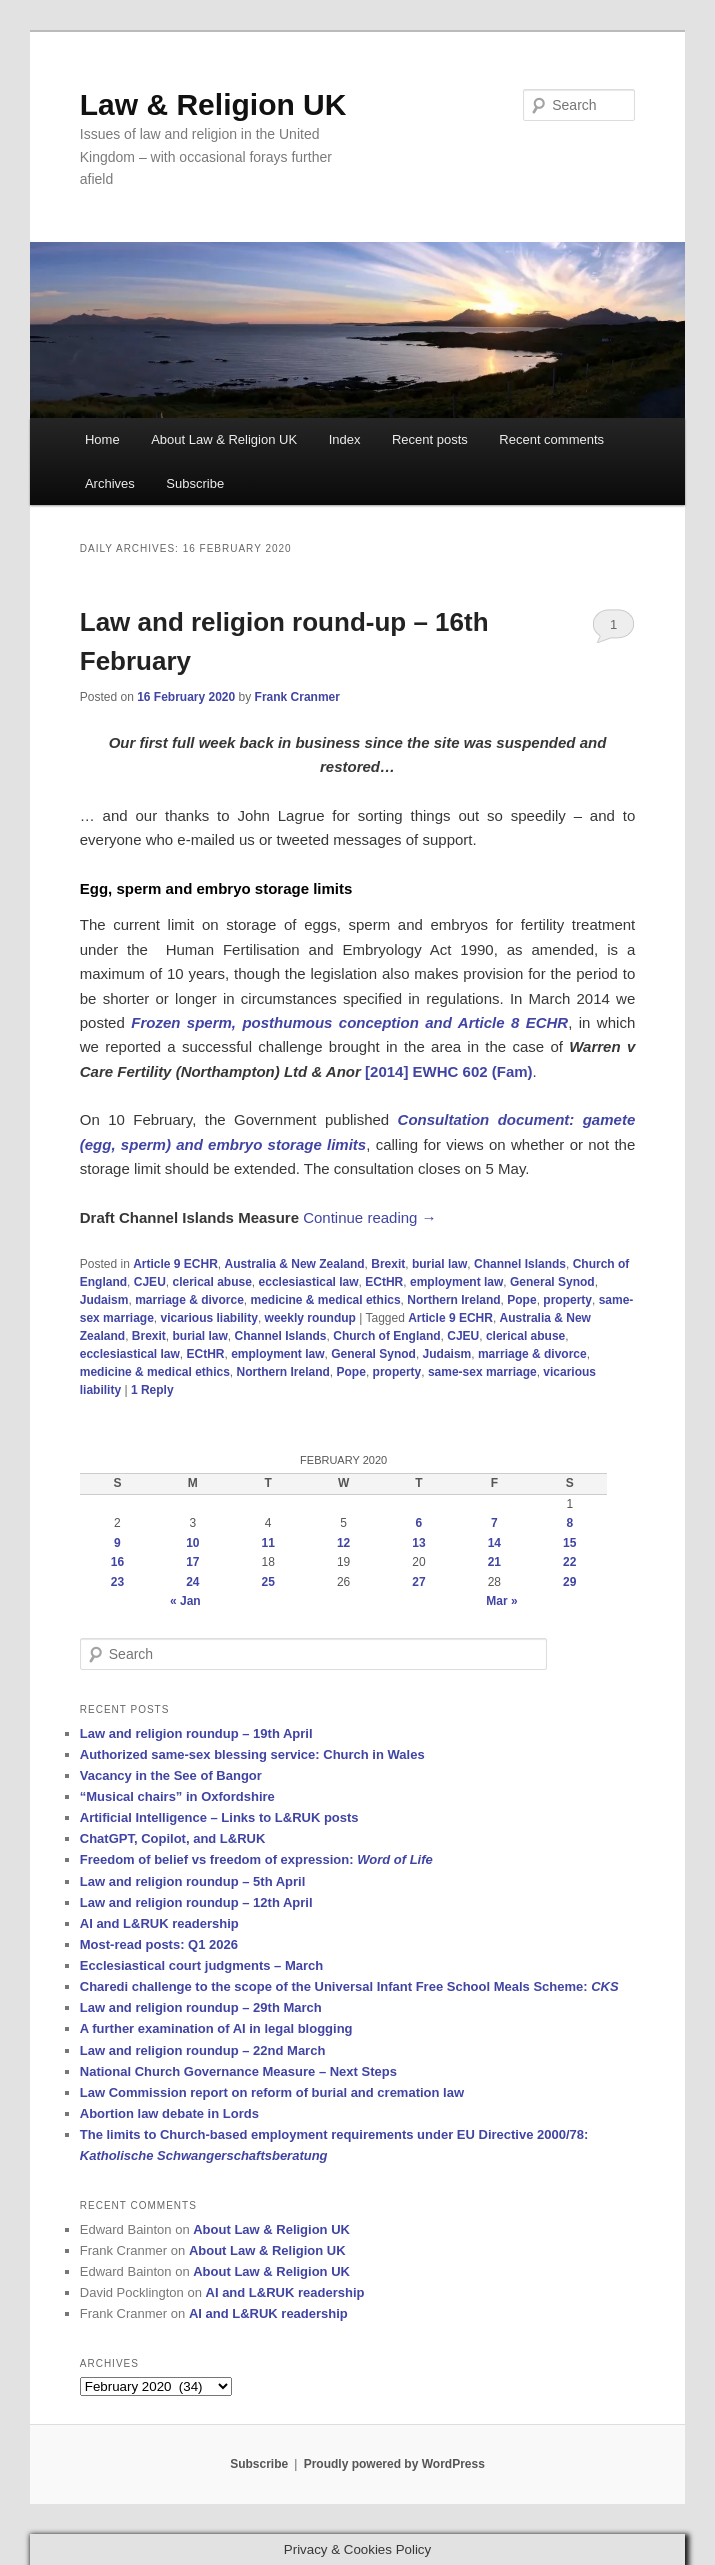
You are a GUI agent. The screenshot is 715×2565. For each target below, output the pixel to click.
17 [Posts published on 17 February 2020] (192, 1562)
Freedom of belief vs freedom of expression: (256, 1859)
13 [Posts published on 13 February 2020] (418, 1543)
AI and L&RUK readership (159, 1923)
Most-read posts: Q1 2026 (159, 1944)
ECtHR (384, 1282)
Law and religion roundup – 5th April (193, 1881)
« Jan (185, 1601)
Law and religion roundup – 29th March (201, 2007)
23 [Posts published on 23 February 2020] (117, 1582)
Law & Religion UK (213, 104)
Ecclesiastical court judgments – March (201, 1965)
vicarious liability (209, 1318)
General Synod (552, 1282)
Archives (110, 483)
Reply (152, 1390)
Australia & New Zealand (295, 1264)
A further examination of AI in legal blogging (216, 2028)
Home (102, 439)
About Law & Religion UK (224, 439)
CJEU (150, 1282)
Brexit (388, 1264)
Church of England (386, 1336)
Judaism (104, 1300)
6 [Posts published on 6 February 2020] (419, 1523)
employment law (456, 1282)
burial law (439, 1264)
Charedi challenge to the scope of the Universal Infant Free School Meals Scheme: (349, 1986)
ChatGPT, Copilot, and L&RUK (173, 1838)
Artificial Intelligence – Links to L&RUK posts (219, 1817)
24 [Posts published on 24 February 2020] (192, 1582)
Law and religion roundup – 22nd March (203, 2050)
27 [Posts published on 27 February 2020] (418, 1582)
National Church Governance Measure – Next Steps (238, 2071)
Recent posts (430, 439)
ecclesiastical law (309, 1282)
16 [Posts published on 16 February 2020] (117, 1562)
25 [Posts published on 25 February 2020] (268, 1582)
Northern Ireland (453, 1300)
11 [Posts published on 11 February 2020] (268, 1543)
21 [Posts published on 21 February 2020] (494, 1562)
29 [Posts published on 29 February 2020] (569, 1582)
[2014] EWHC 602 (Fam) (449, 1071)
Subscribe (195, 483)
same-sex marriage (482, 1372)
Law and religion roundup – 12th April (196, 1902)
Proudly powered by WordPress (394, 2464)
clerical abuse (211, 1282)
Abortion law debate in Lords (169, 2113)
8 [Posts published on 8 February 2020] (569, 1523)
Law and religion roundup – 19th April (196, 1733)
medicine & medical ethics (326, 1300)
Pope (521, 1300)
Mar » (501, 1601)
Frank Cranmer (297, 697)
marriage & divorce (189, 1300)
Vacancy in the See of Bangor (171, 1775)
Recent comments (551, 439)
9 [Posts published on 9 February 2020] (117, 1543)
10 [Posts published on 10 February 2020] (192, 1543)
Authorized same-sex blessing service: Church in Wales (252, 1754)
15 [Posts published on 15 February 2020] (569, 1543)
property (567, 1300)
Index (345, 439)
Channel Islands (520, 1264)
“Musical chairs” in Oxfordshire (177, 1796)
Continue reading (369, 1217)
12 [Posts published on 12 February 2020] (343, 1543)
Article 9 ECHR (175, 1264)
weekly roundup (310, 1318)
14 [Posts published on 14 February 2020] (494, 1543)
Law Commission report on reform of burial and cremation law (272, 2092)
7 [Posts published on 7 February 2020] (494, 1523)
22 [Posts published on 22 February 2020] (569, 1562)
